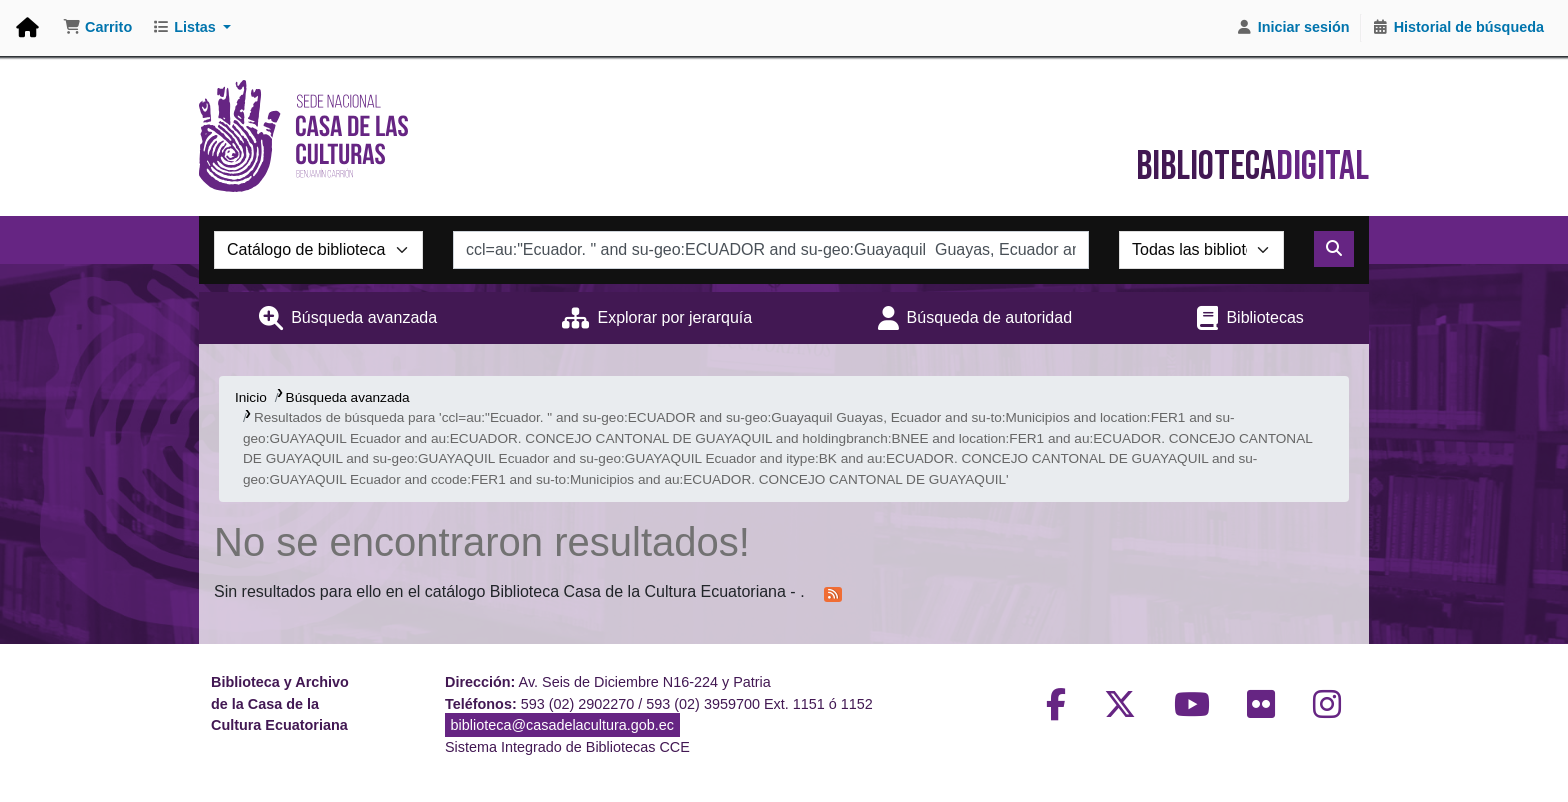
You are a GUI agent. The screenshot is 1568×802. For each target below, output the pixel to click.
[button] (97, 28)
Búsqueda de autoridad (989, 317)
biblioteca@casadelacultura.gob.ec (562, 725)
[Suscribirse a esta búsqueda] (833, 593)
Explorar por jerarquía (674, 317)
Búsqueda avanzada (364, 317)
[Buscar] (1334, 249)
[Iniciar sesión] (1293, 28)
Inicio (251, 397)
